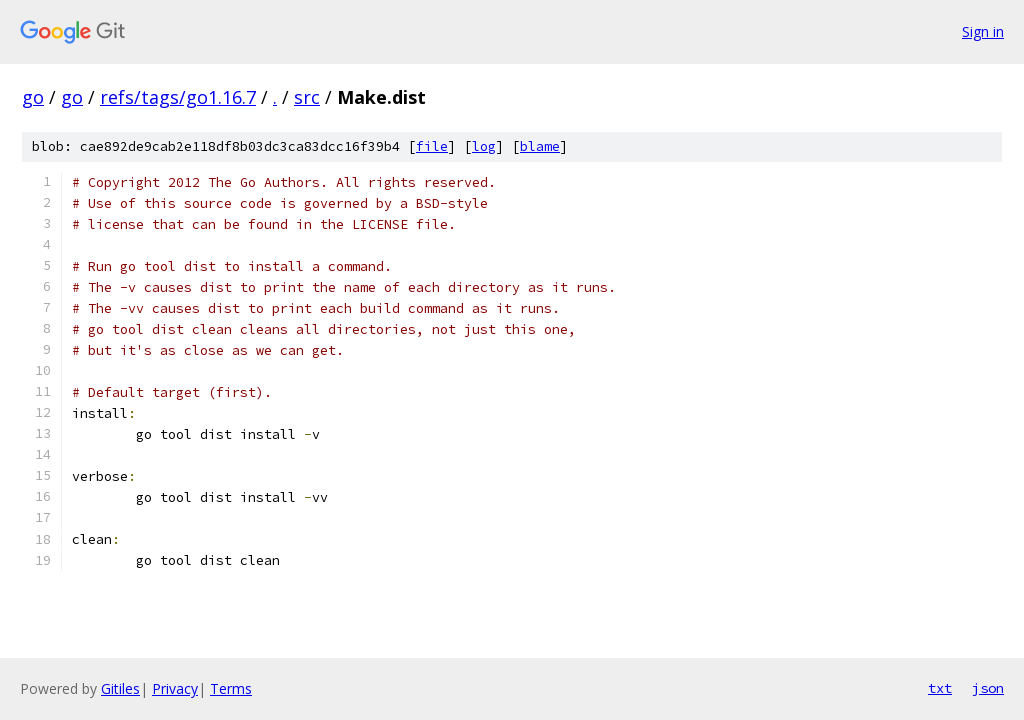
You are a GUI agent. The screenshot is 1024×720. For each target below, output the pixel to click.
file (432, 146)
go (33, 97)
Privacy (175, 688)
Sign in (983, 31)
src (307, 97)
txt (940, 688)
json (988, 688)
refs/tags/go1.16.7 (178, 97)
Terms (231, 688)
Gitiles (120, 688)
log (484, 146)
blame (540, 146)
